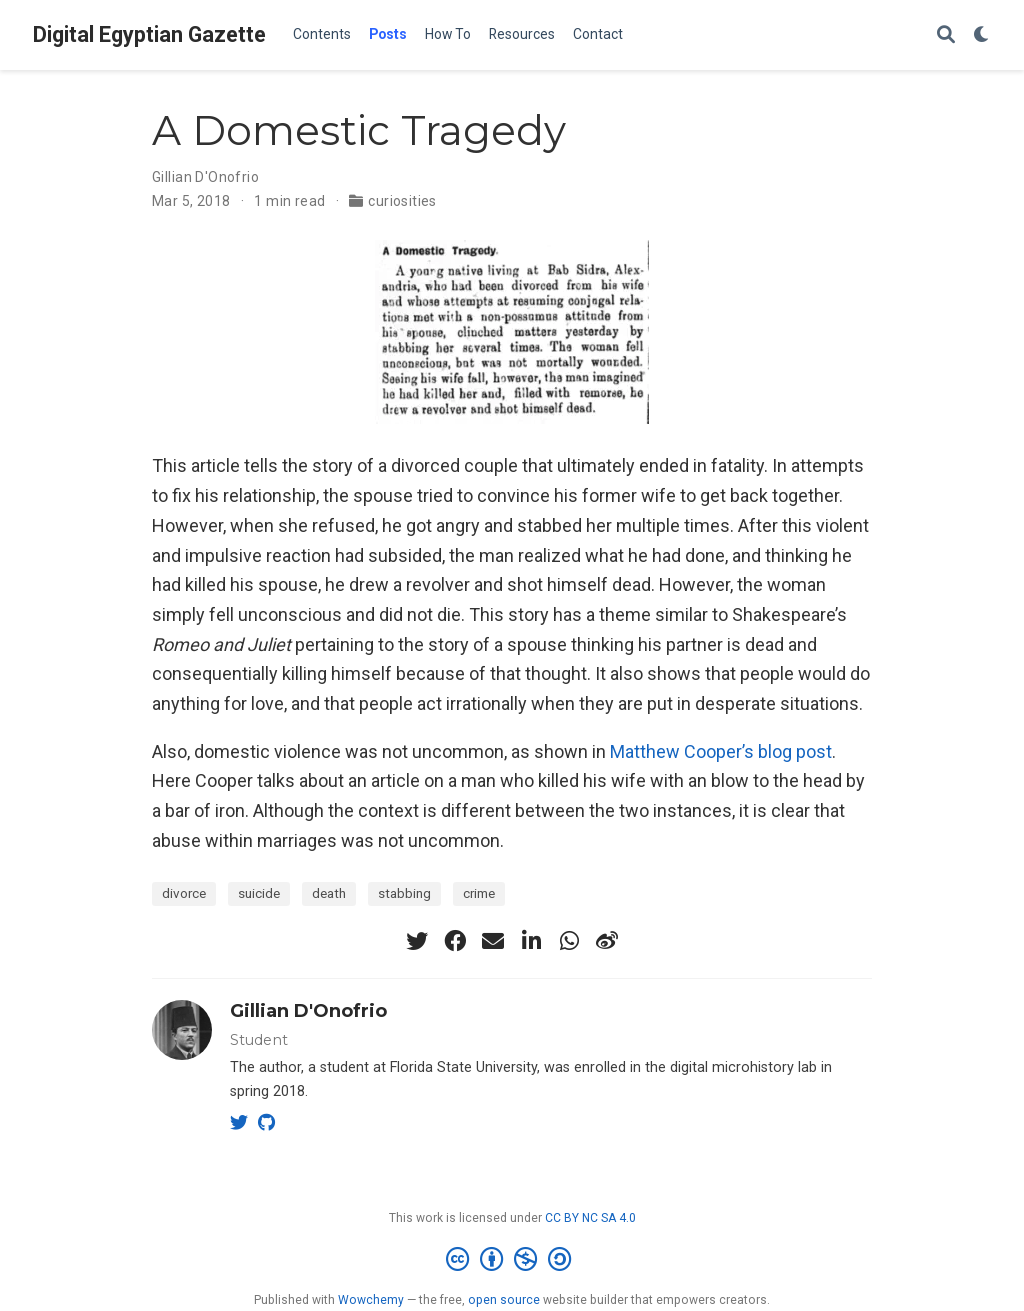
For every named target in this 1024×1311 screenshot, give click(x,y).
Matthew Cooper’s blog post (721, 751)
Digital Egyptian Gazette (149, 34)
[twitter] (417, 941)
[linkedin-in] (531, 941)
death (329, 893)
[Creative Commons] (512, 1260)
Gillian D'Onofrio (205, 177)
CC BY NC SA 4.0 (590, 1218)
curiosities (402, 201)
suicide (259, 893)
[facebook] (455, 941)
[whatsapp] (569, 941)
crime (479, 893)
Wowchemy (371, 1300)
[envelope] (493, 941)
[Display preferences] (982, 35)
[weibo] (607, 941)
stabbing (404, 893)
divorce (184, 893)
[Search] (946, 35)
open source (504, 1300)
